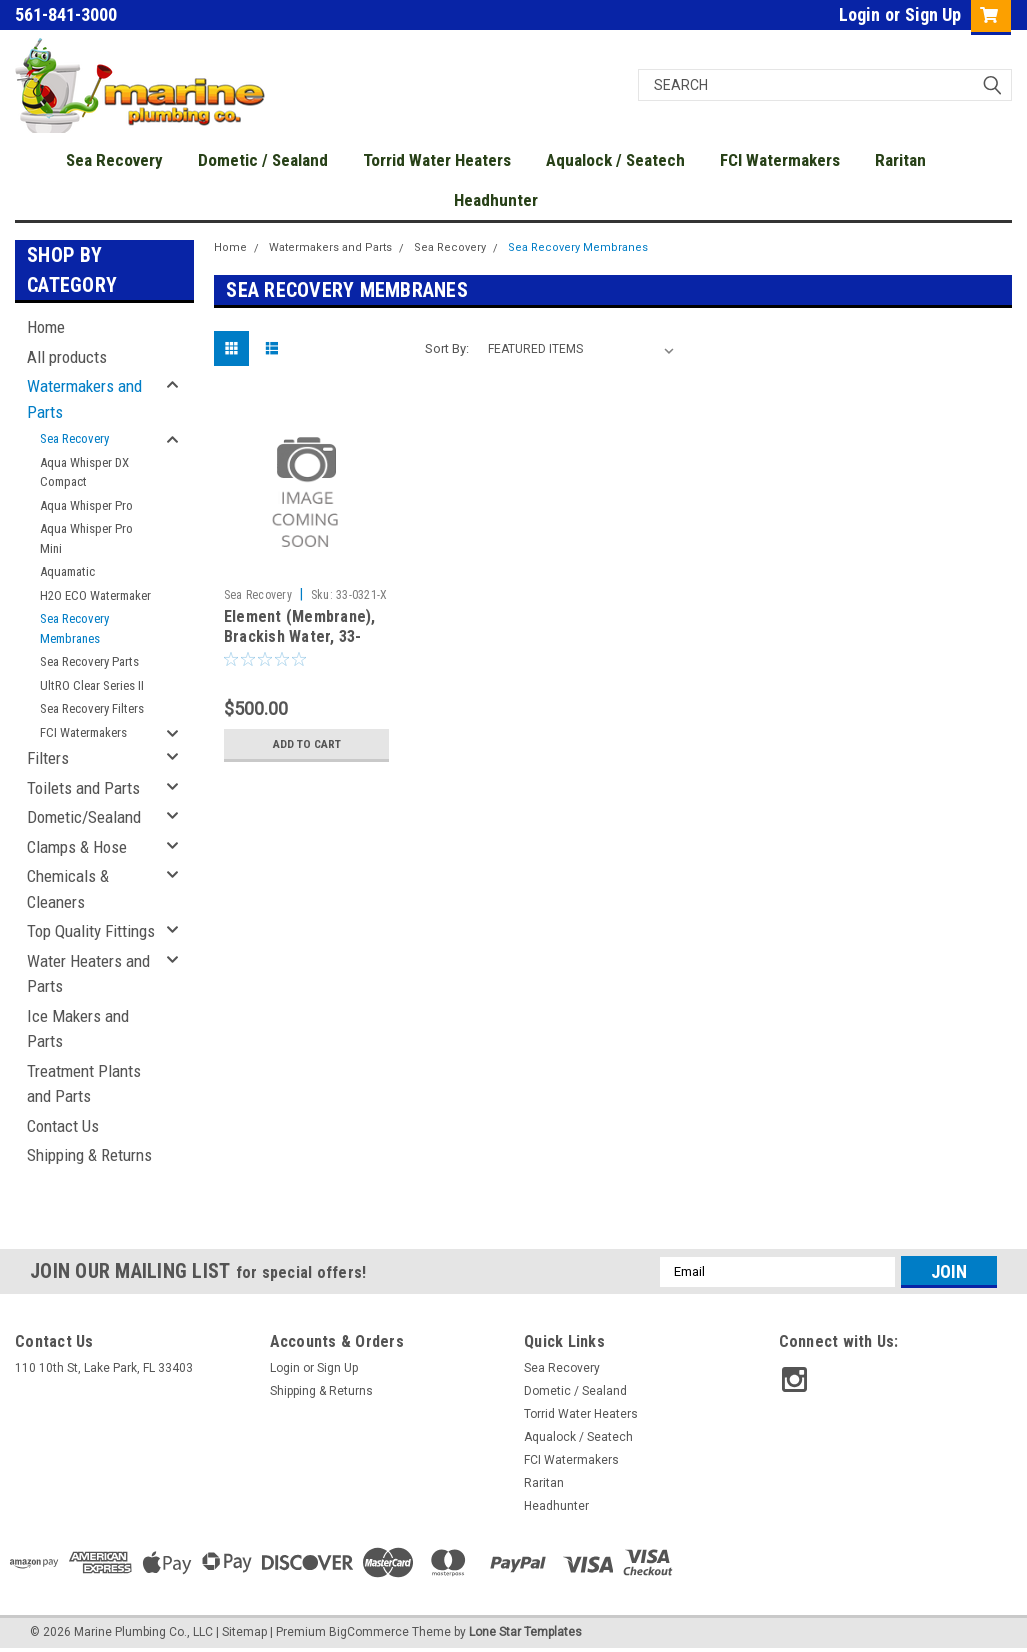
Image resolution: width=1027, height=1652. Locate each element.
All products (67, 357)
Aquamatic (67, 571)
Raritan (900, 160)
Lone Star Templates (525, 1632)
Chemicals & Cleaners (68, 889)
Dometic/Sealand (84, 817)
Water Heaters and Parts (88, 974)
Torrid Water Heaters (437, 160)
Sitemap (244, 1632)
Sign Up (933, 14)
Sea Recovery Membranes (74, 628)
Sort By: (447, 348)
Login (859, 14)
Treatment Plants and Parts (84, 1084)
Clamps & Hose (77, 847)
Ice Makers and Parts (78, 1029)
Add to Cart (306, 744)
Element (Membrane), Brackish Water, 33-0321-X (300, 636)
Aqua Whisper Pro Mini (86, 538)
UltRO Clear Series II (92, 685)
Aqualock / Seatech (615, 160)
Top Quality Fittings (91, 931)
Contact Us (63, 1126)
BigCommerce (369, 1632)
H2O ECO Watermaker (95, 595)
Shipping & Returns (89, 1155)
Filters (48, 758)
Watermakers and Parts (84, 399)
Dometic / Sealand (263, 160)
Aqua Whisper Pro (86, 505)
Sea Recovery (114, 160)
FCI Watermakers (780, 160)
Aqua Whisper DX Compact (84, 472)
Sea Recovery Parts (89, 661)
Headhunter (496, 200)
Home (46, 327)
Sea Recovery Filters (92, 708)
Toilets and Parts (83, 788)
